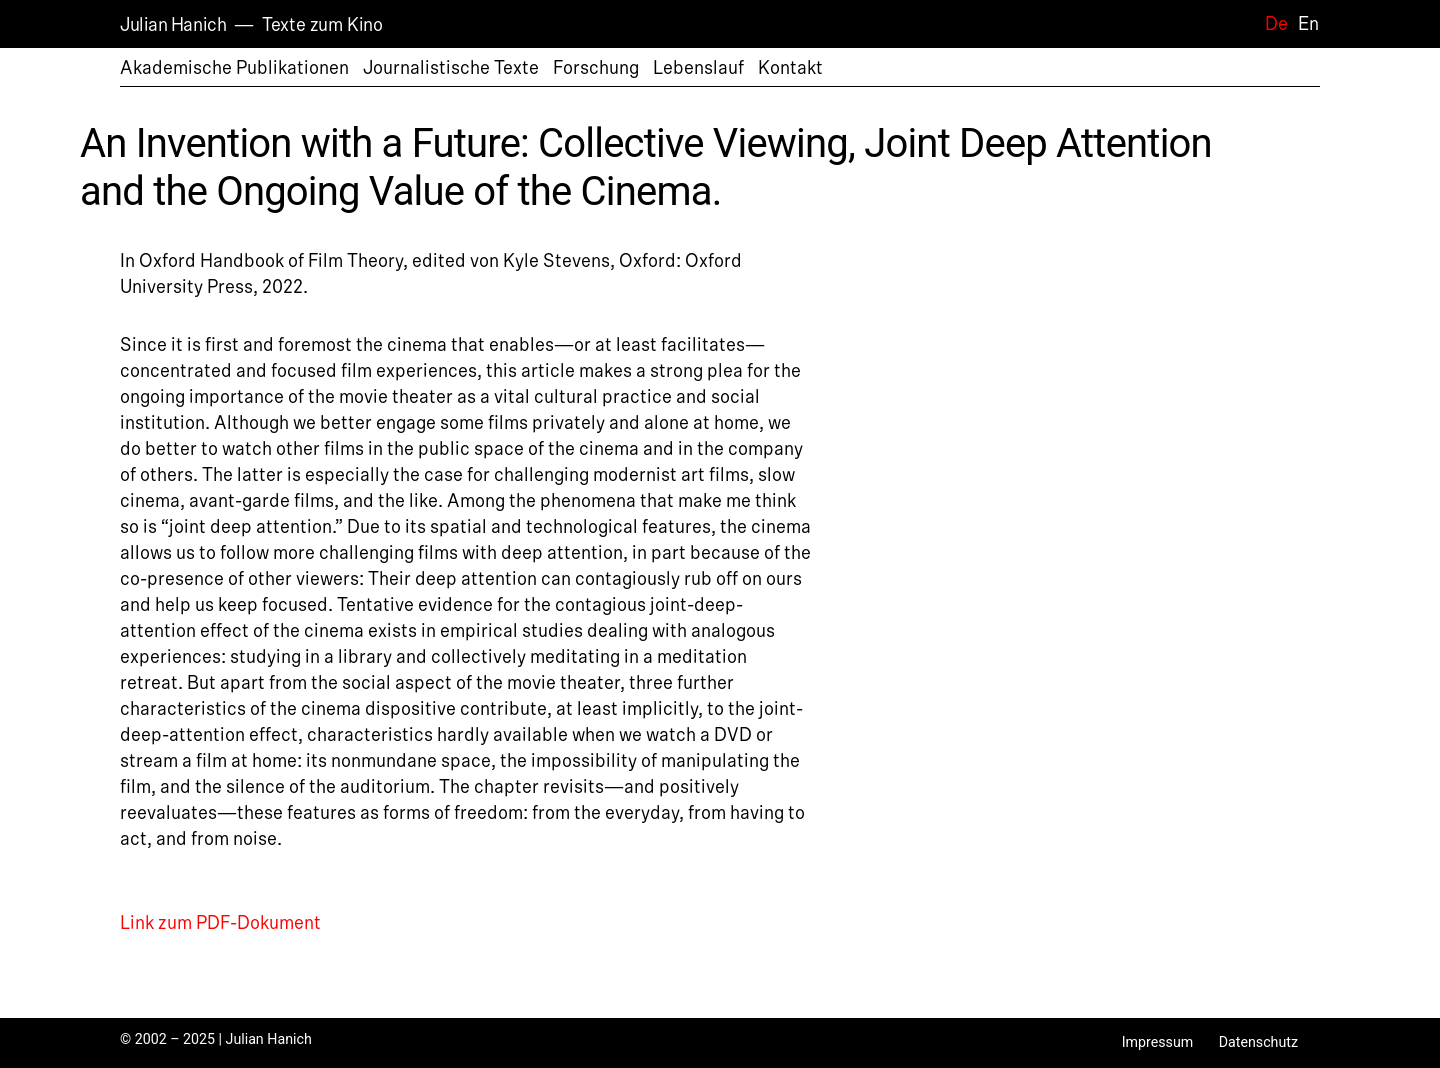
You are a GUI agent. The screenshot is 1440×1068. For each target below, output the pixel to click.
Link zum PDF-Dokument (220, 923)
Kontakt (790, 68)
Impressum (1158, 1042)
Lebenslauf (698, 68)
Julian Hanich (173, 25)
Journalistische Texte (451, 68)
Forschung (596, 68)
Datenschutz (1258, 1042)
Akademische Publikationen (234, 68)
